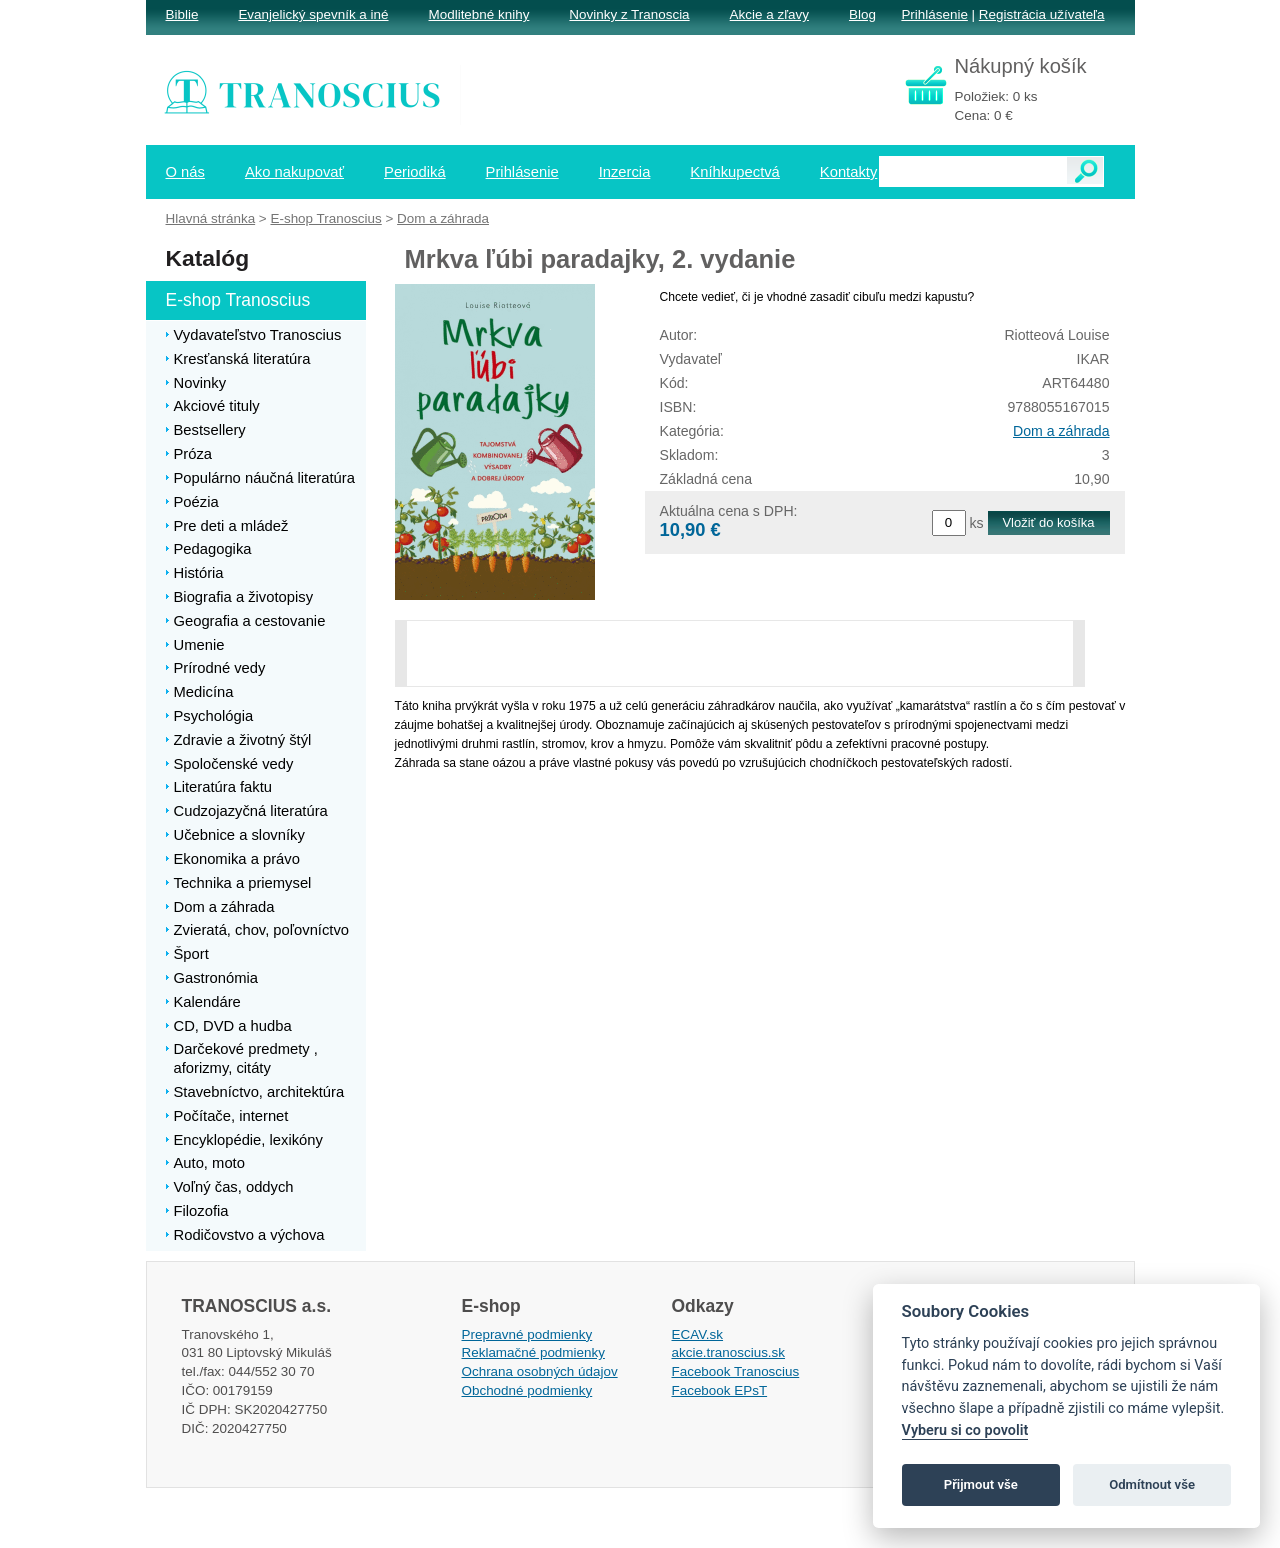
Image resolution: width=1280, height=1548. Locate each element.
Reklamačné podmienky (533, 1352)
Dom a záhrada (1061, 431)
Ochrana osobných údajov (540, 1371)
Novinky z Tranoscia (629, 14)
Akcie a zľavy (769, 14)
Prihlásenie (934, 14)
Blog (862, 14)
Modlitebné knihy (479, 14)
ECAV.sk (698, 1334)
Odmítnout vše (1152, 1484)
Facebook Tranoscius (736, 1371)
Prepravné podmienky (527, 1334)
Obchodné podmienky (527, 1390)
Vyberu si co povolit (965, 1430)
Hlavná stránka (211, 218)
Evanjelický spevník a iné (313, 14)
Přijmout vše (981, 1484)
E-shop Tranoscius (325, 218)
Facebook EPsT (720, 1390)
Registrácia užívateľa (1042, 14)
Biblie (182, 14)
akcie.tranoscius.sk (729, 1352)
